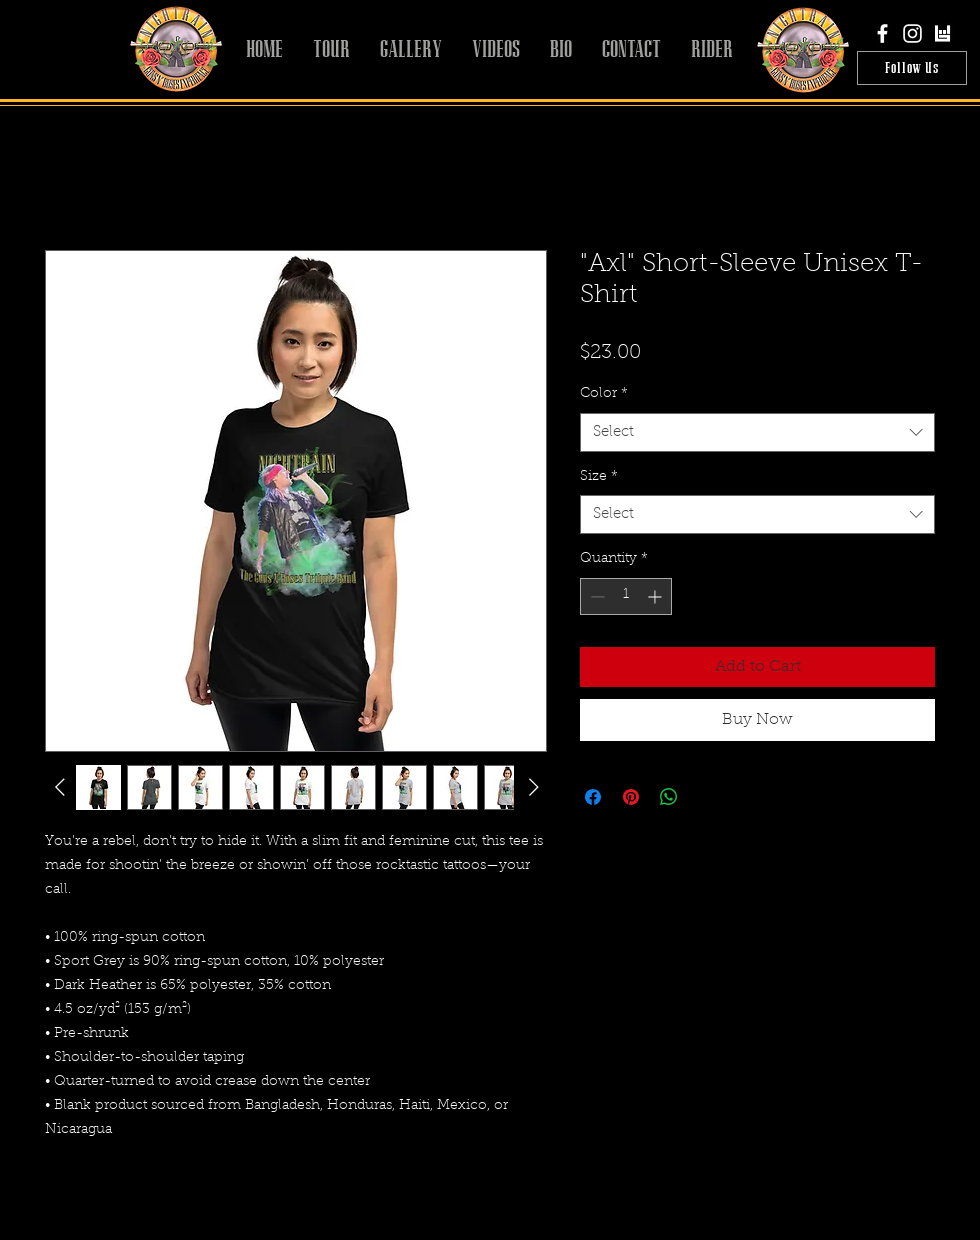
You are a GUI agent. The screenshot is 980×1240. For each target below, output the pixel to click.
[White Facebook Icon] (882, 33)
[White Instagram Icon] (912, 33)
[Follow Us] (912, 68)
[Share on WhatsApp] (669, 797)
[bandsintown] (942, 33)
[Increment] (656, 596)
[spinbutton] (626, 596)
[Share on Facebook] (593, 797)
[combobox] (757, 432)
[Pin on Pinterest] (631, 797)
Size (599, 477)
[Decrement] (595, 596)
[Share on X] (707, 797)
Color (604, 394)
